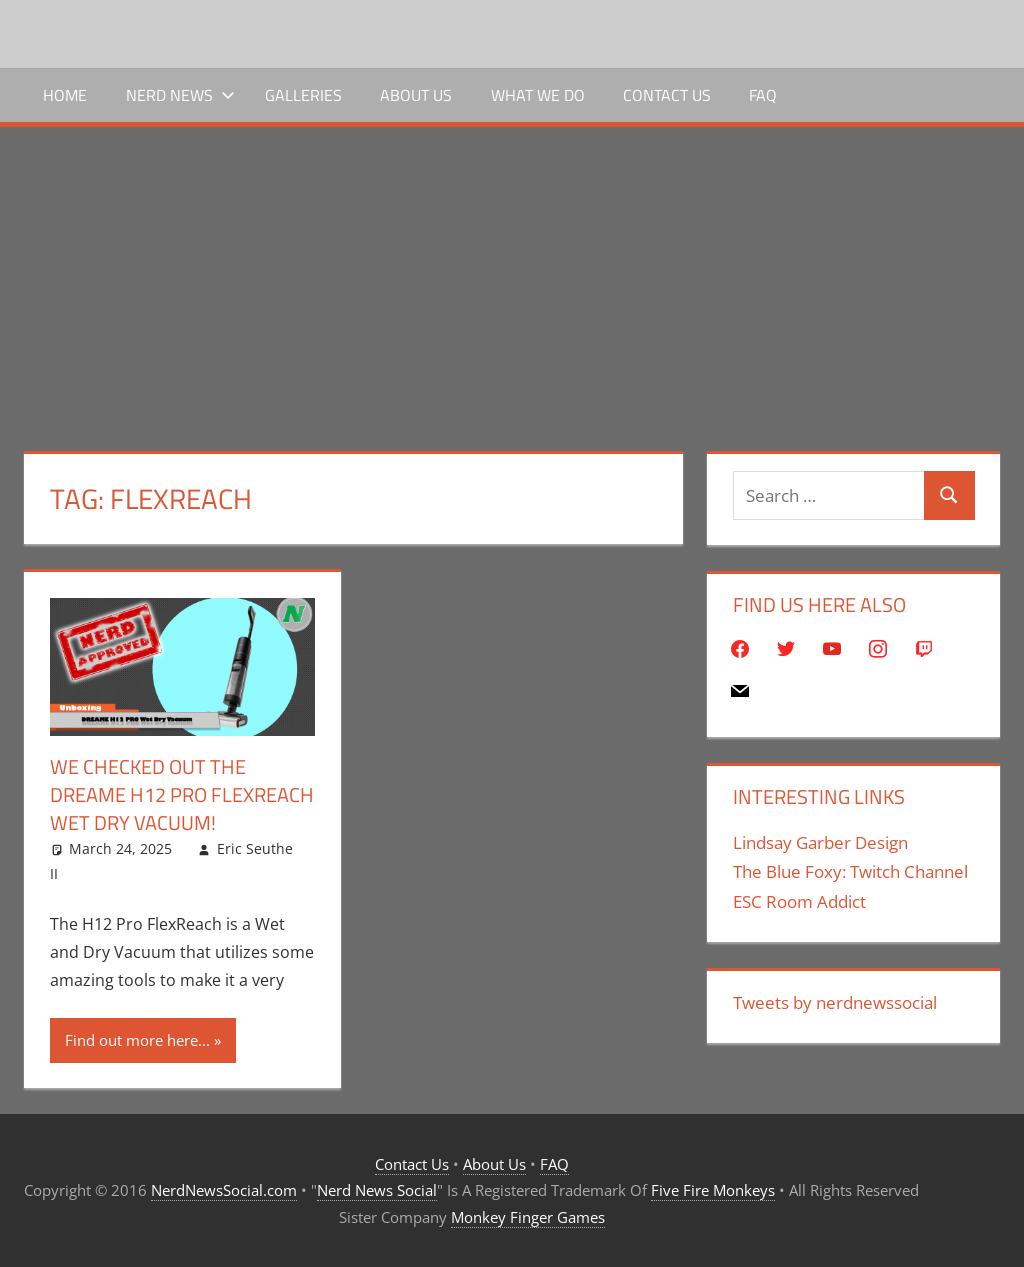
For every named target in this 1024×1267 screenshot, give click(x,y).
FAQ (763, 95)
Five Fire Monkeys (713, 1190)
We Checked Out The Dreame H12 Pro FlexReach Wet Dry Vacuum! (182, 794)
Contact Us (667, 95)
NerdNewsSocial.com (224, 1190)
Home (65, 95)
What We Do (538, 95)
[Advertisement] (512, 277)
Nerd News (180, 95)
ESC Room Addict (799, 901)
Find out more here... (137, 1040)
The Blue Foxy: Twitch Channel (850, 871)
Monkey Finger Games (528, 1217)
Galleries (303, 95)
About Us (416, 95)
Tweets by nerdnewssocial (835, 1002)
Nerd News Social (377, 1190)
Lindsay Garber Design (820, 842)
